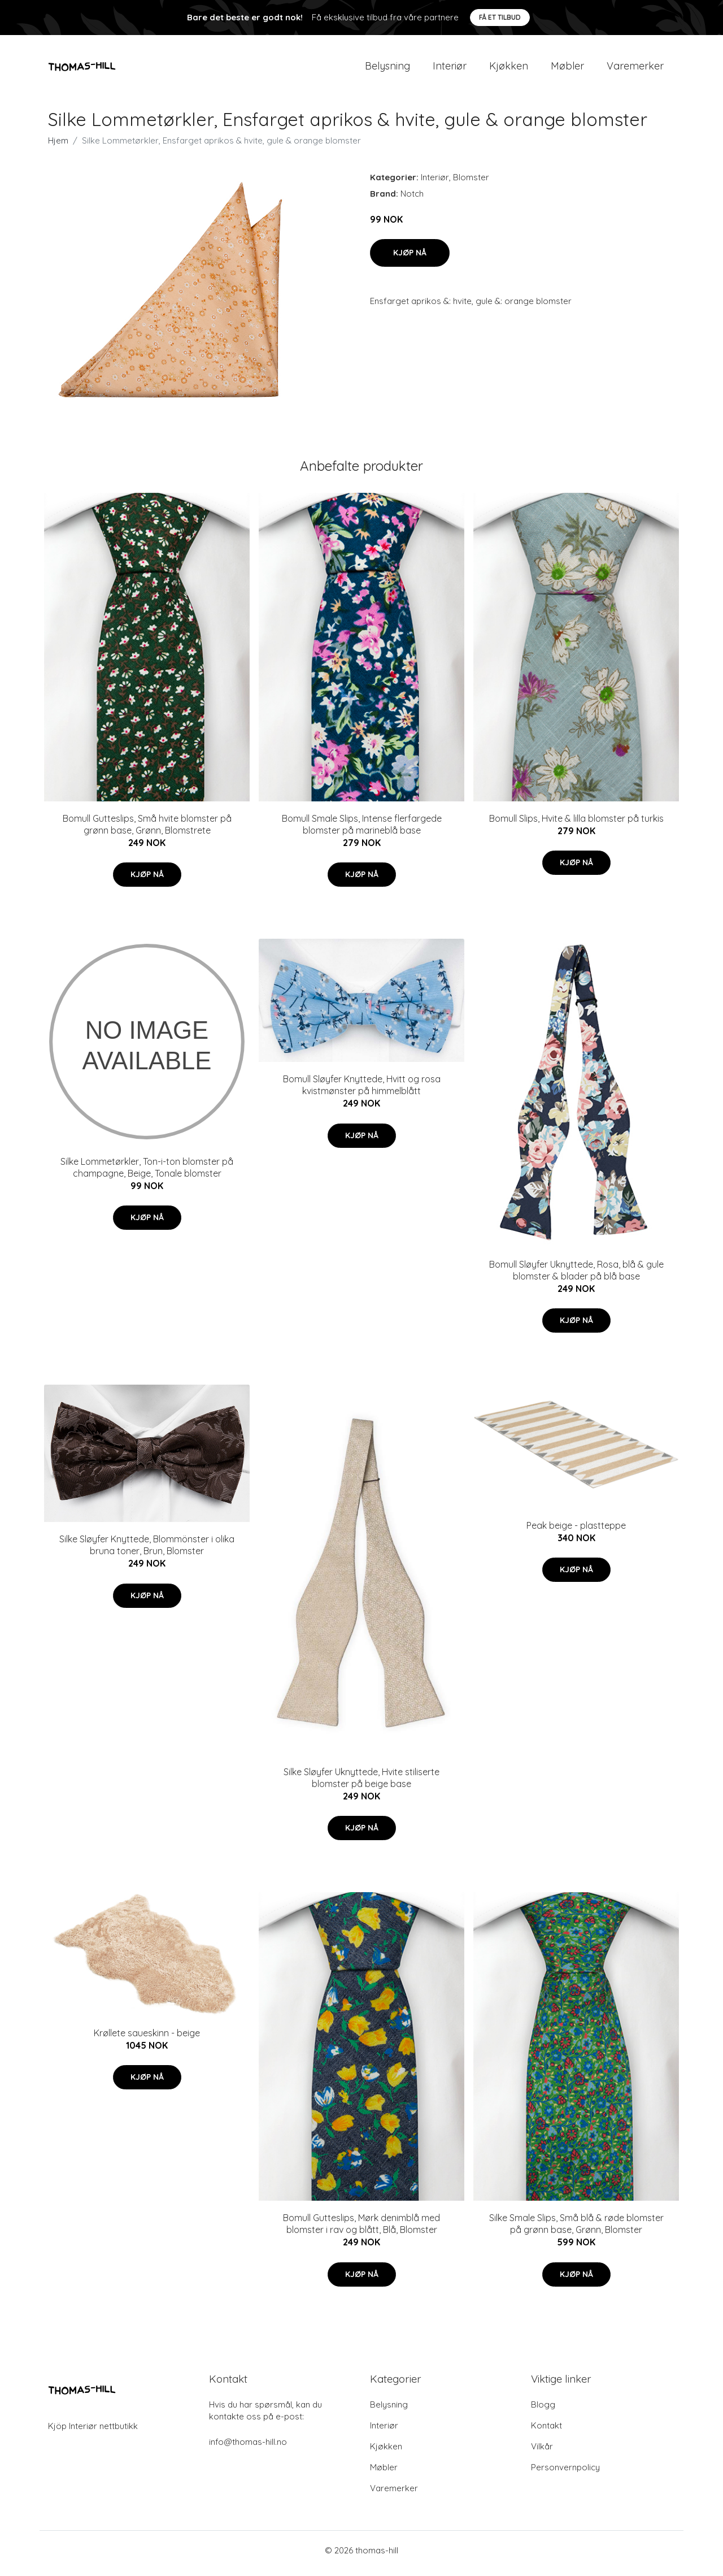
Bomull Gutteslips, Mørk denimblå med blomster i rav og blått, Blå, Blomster (361, 2229)
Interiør (450, 68)
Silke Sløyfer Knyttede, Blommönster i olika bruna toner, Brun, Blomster (146, 1551)
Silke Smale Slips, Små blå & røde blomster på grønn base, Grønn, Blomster (576, 2229)
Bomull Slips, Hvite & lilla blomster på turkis (576, 824)
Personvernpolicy (565, 2473)
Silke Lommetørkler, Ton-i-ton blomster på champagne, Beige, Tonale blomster (146, 1173)
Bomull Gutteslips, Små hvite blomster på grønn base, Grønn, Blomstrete (147, 830)
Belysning (387, 68)
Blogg (543, 2410)
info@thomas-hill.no (248, 2448)
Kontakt (546, 2431)
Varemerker (635, 68)
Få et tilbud (500, 17)
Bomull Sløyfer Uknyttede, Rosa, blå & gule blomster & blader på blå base (576, 1275)
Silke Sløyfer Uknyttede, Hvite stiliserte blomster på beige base (361, 1783)
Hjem (58, 146)
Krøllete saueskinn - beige (147, 2038)
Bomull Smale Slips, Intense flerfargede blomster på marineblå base (362, 830)
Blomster (471, 182)
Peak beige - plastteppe (576, 1531)
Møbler (567, 68)
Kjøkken (508, 68)
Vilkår (542, 2452)
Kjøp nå (409, 258)
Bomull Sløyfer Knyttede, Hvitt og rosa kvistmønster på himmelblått (362, 1091)
